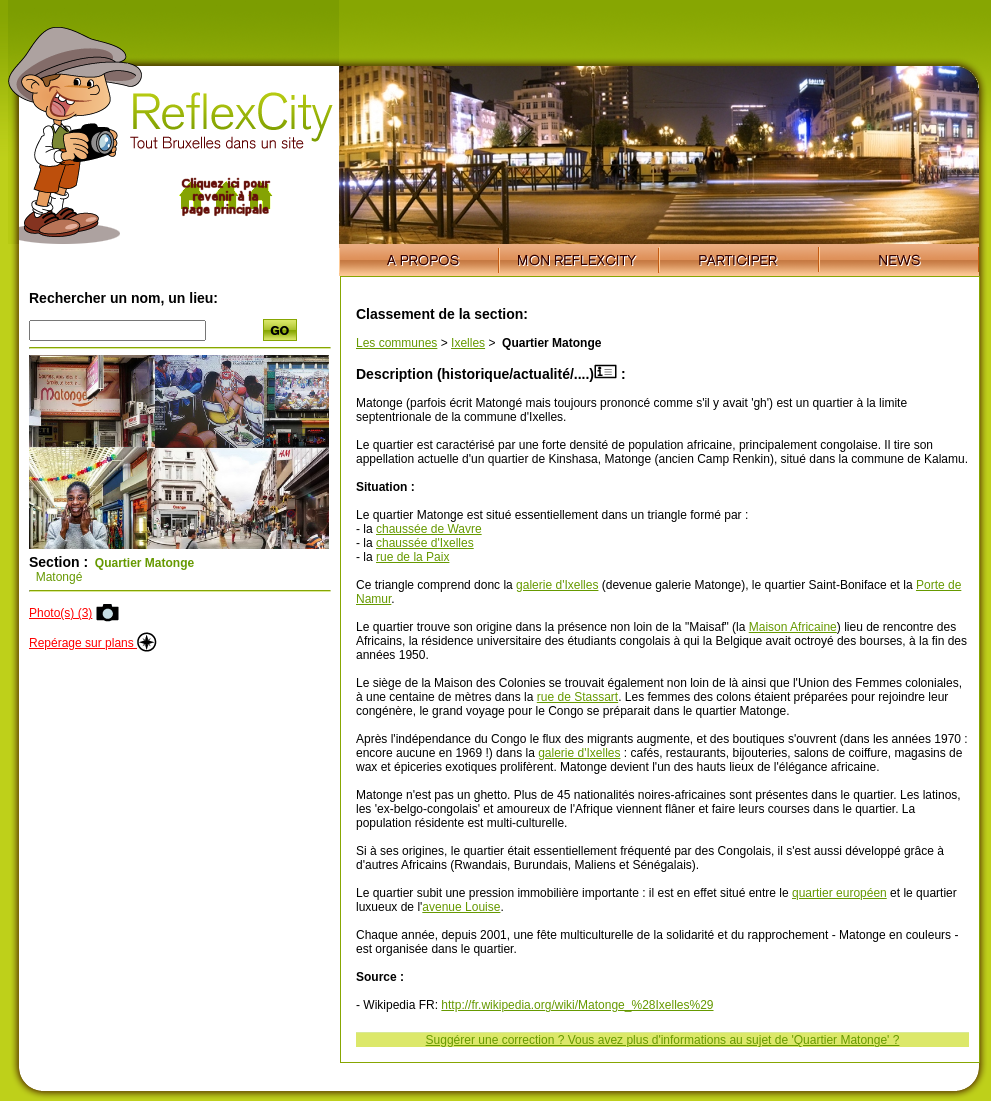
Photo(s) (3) (60, 613)
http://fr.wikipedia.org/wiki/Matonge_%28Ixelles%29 (577, 1005)
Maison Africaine (793, 627)
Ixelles (468, 343)
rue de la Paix (412, 557)
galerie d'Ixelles (557, 585)
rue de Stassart (577, 697)
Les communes (396, 343)
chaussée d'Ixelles (425, 543)
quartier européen (839, 893)
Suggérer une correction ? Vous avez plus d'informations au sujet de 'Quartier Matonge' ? (663, 1040)
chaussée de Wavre (429, 529)
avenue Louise (461, 907)
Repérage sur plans (93, 643)
